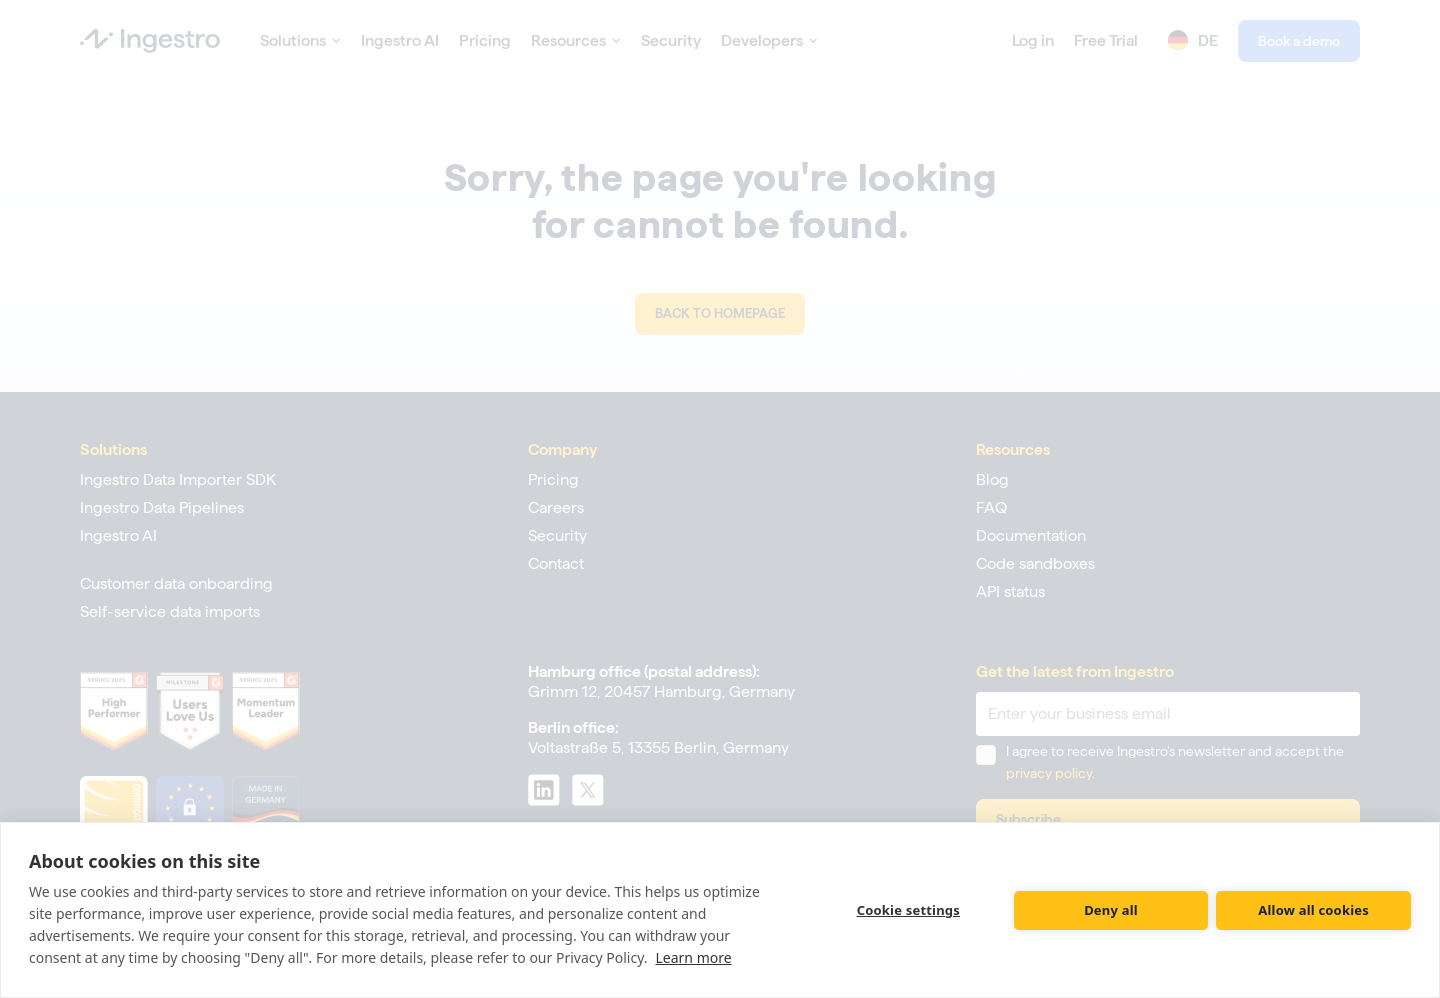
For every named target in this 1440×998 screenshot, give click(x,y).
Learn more (694, 957)
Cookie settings (908, 910)
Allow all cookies (1313, 910)
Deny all (1111, 910)
